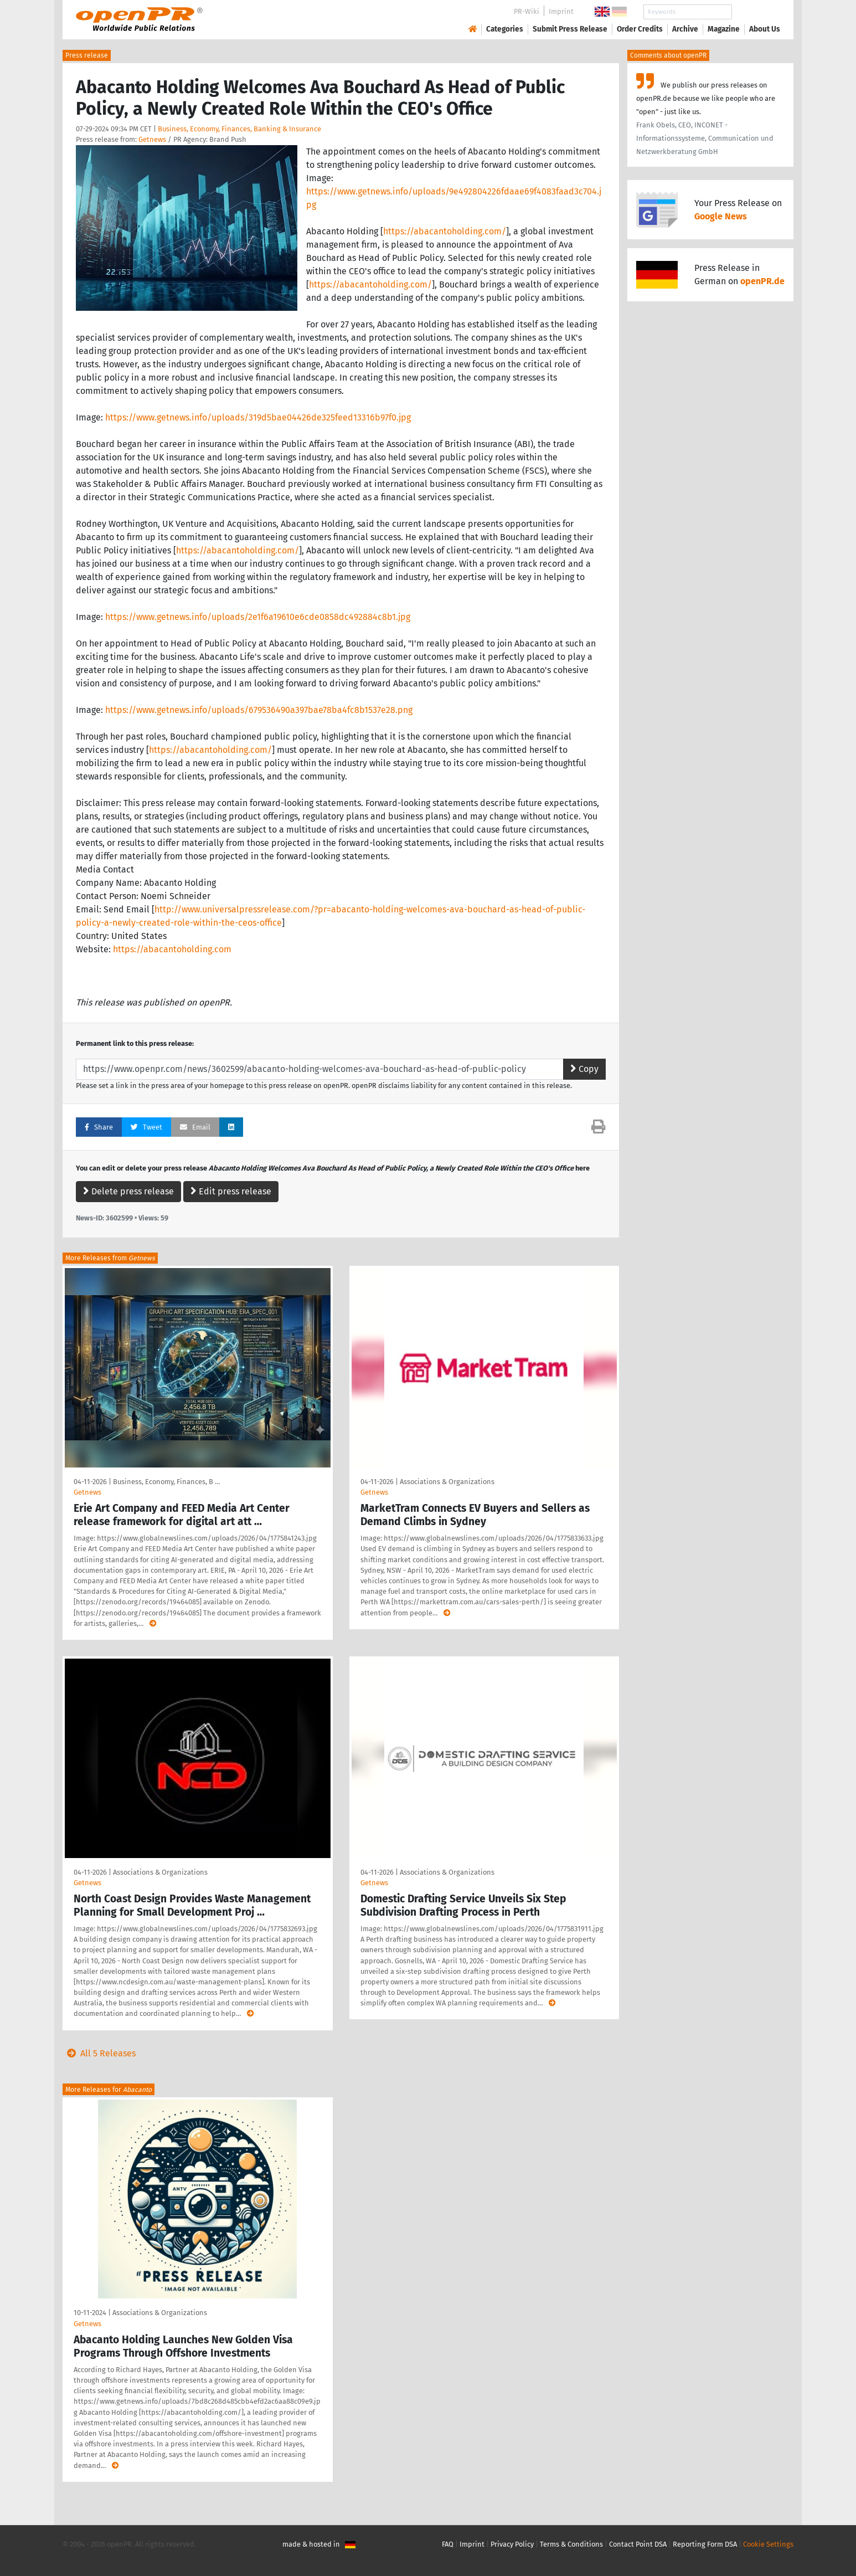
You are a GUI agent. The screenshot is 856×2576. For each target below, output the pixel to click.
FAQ (447, 2544)
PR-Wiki (526, 11)
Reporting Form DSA (705, 2544)
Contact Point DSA (638, 2544)
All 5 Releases (99, 2053)
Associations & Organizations (447, 1481)
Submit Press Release (570, 29)
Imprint (561, 11)
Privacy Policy (512, 2544)
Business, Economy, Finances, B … (166, 1481)
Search (755, 12)
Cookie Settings (768, 2544)
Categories (504, 29)
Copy (584, 1069)
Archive (685, 29)
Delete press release (128, 1191)
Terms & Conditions (571, 2544)
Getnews (152, 139)
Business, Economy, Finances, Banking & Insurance (239, 129)
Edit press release (230, 1191)
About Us (764, 29)
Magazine (724, 29)
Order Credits (640, 29)
